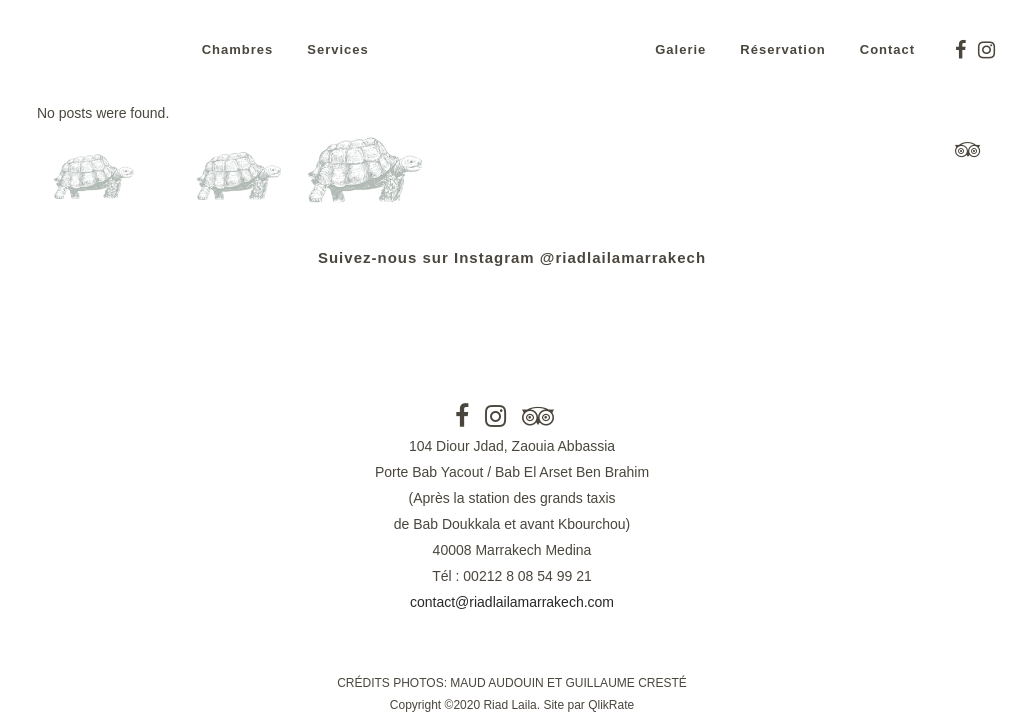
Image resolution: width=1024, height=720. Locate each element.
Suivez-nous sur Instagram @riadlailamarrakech (512, 257)
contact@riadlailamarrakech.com (512, 602)
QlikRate (611, 705)
